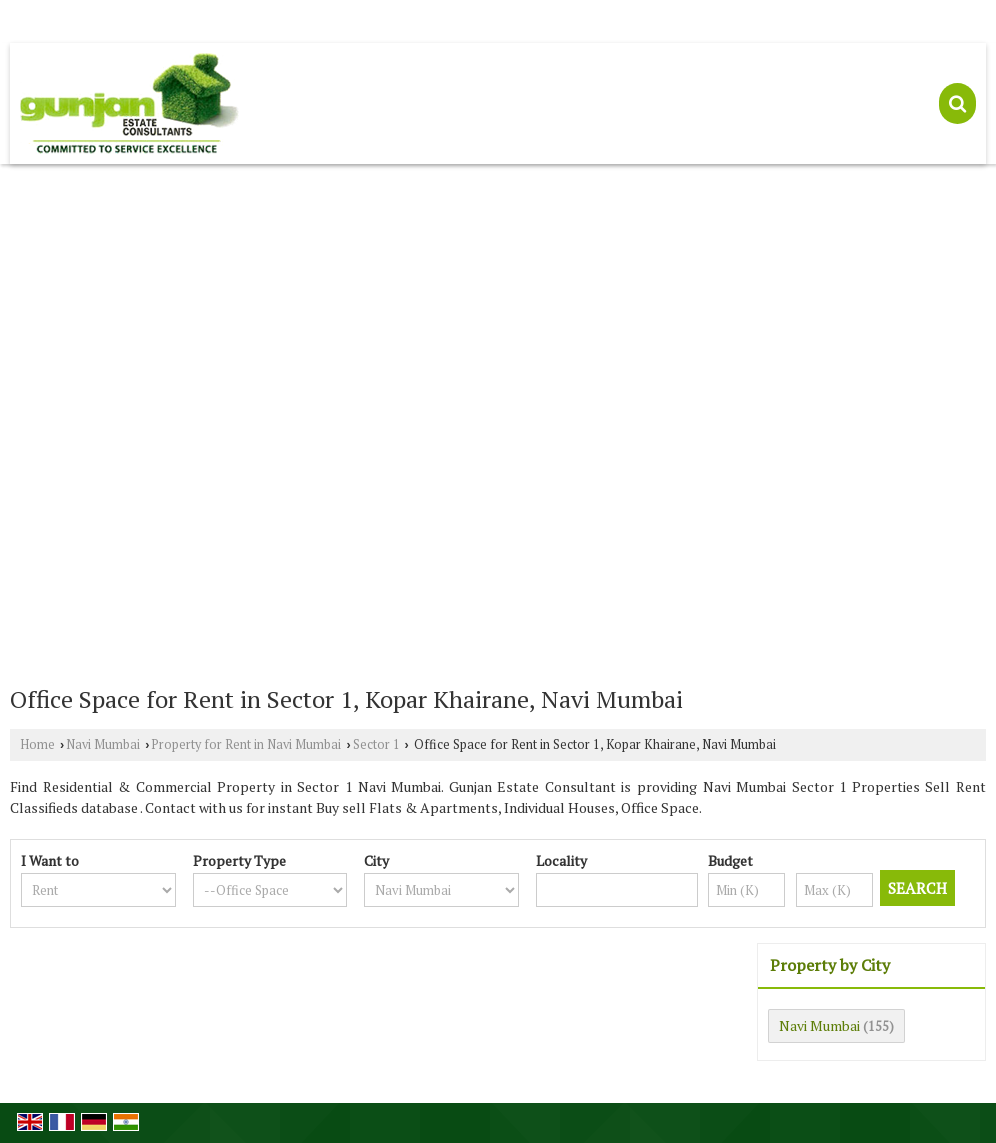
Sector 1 (376, 744)
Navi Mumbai (103, 744)
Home (37, 744)
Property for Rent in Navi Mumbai (246, 744)
